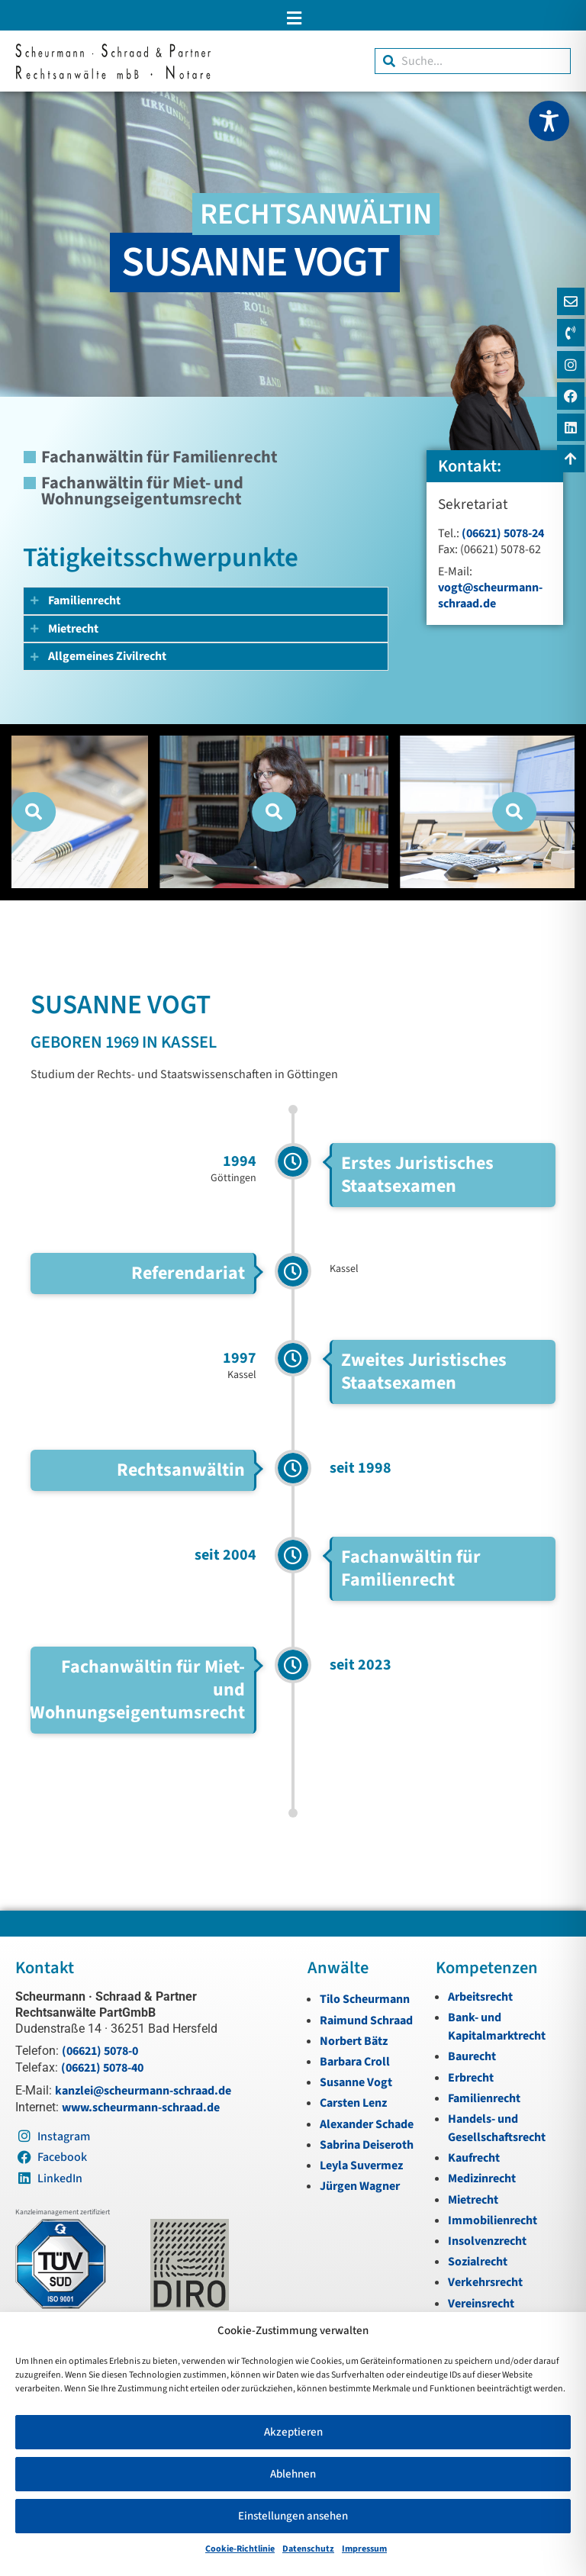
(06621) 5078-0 (100, 2051)
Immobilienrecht (492, 2220)
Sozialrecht (477, 2261)
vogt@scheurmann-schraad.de (490, 595)
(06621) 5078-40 (102, 2067)
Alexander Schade (367, 2124)
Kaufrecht (474, 2157)
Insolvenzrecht (487, 2241)
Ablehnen (293, 2474)
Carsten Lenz (353, 2103)
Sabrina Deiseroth (367, 2144)
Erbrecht (471, 2077)
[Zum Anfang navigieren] (569, 475)
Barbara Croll (355, 2061)
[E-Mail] (569, 303)
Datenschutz (308, 2548)
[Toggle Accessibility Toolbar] (549, 121)
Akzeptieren (293, 2432)
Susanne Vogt (356, 2082)
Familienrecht (484, 2098)
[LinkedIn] (569, 441)
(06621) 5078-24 (503, 533)
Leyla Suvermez (361, 2165)
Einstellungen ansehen (293, 2516)
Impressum (364, 2548)
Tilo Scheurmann (365, 1999)
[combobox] (473, 61)
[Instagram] (569, 372)
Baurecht (472, 2056)
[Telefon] (569, 337)
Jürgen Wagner (360, 2186)
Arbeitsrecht (480, 1996)
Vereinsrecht (481, 2303)
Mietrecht (473, 2199)
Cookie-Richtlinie (240, 2548)
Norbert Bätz (354, 2041)
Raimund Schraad (366, 2020)
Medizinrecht (482, 2178)
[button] (293, 18)
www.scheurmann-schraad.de (141, 2107)
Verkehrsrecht (485, 2282)
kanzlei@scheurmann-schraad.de (143, 2090)
